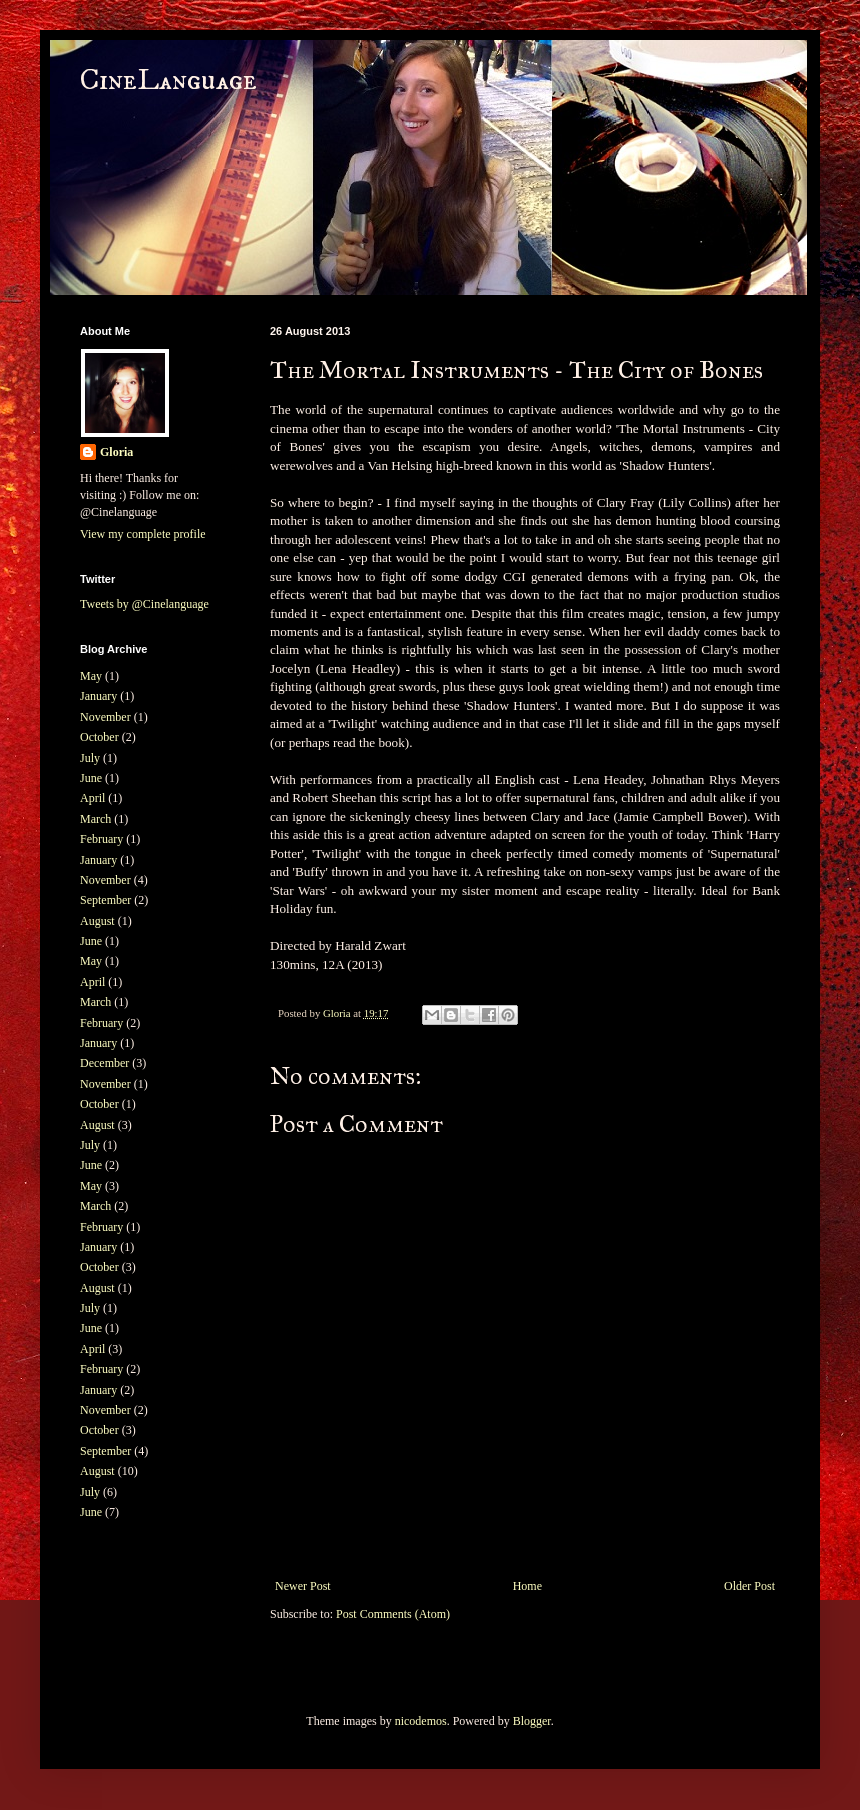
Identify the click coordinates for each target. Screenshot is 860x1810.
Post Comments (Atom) (393, 1614)
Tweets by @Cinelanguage (144, 604)
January (98, 696)
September (105, 900)
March (95, 819)
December (104, 1063)
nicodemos (421, 1721)
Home (527, 1586)
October (99, 737)
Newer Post (303, 1586)
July (90, 758)
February (101, 839)
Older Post (749, 1586)
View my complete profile (143, 534)
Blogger (532, 1721)
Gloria (116, 452)
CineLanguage (168, 80)
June (91, 778)
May (91, 676)
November (105, 717)
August (97, 921)
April (92, 798)
